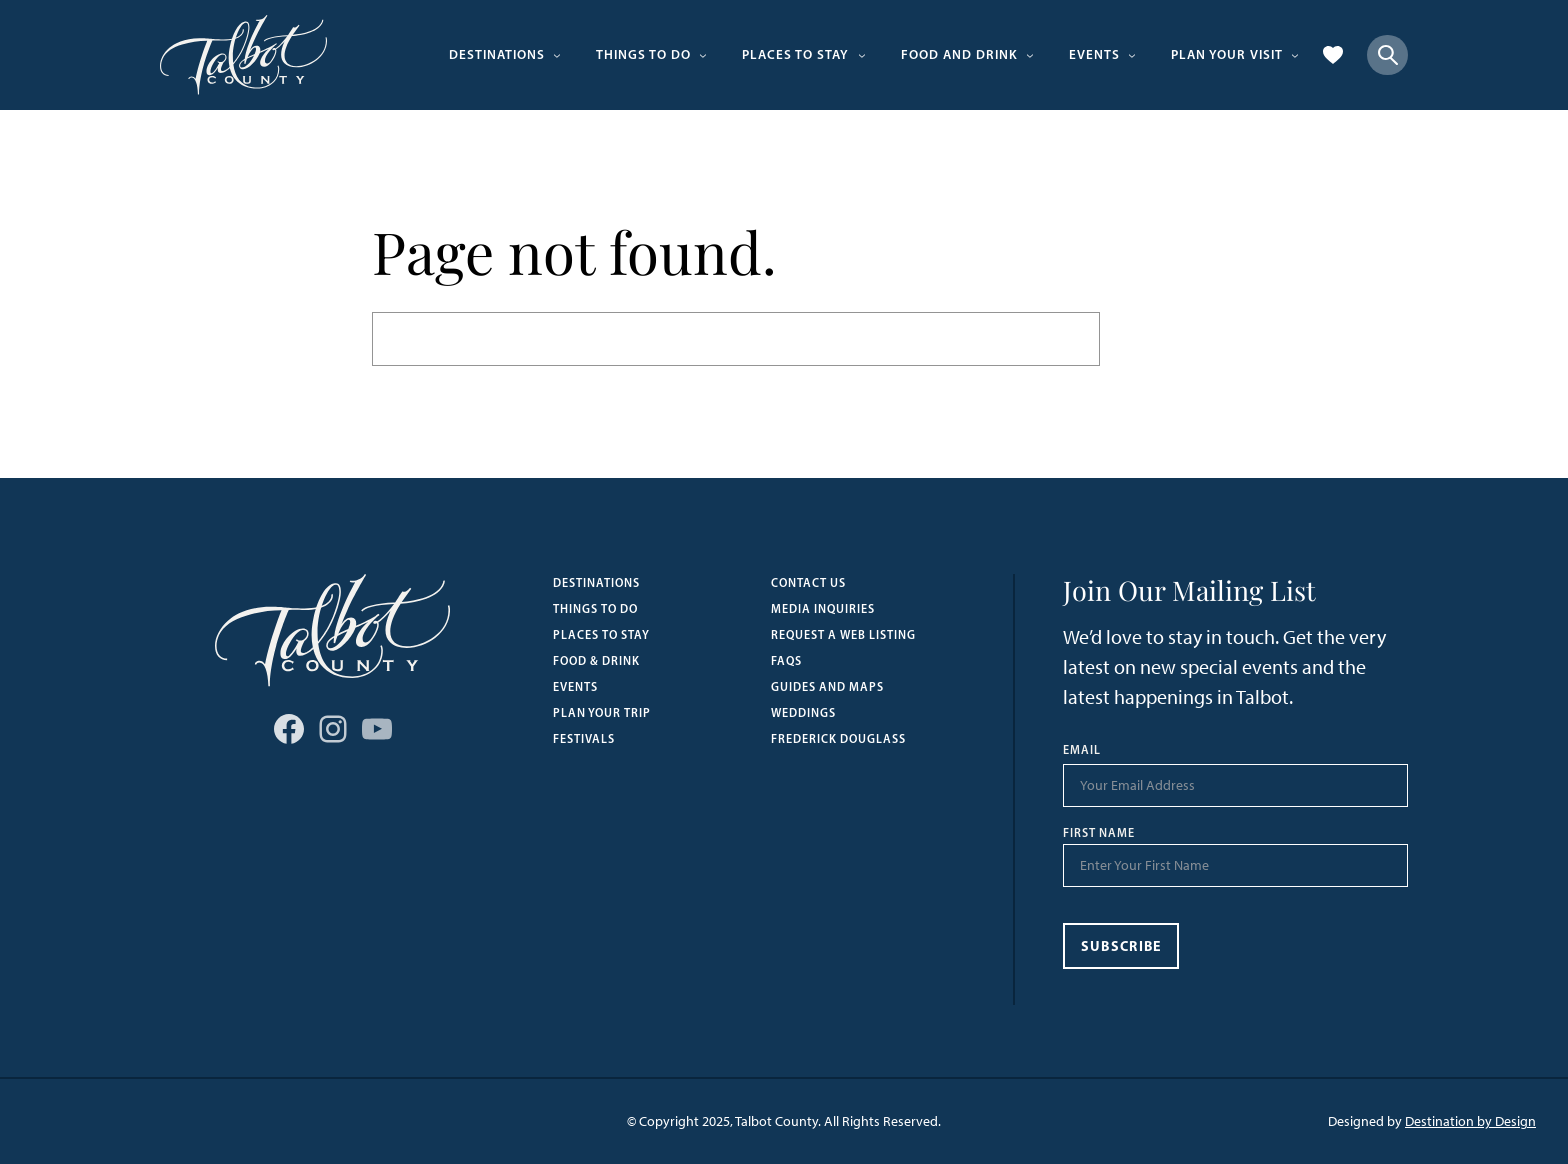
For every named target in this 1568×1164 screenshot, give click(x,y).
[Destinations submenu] (557, 55)
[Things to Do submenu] (703, 55)
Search (1148, 338)
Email (1082, 750)
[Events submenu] (1132, 55)
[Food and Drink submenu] (1030, 55)
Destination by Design (1470, 1121)
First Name (1099, 833)
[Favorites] (1333, 55)
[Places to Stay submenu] (862, 55)
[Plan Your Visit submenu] (1295, 55)
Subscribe (1121, 946)
